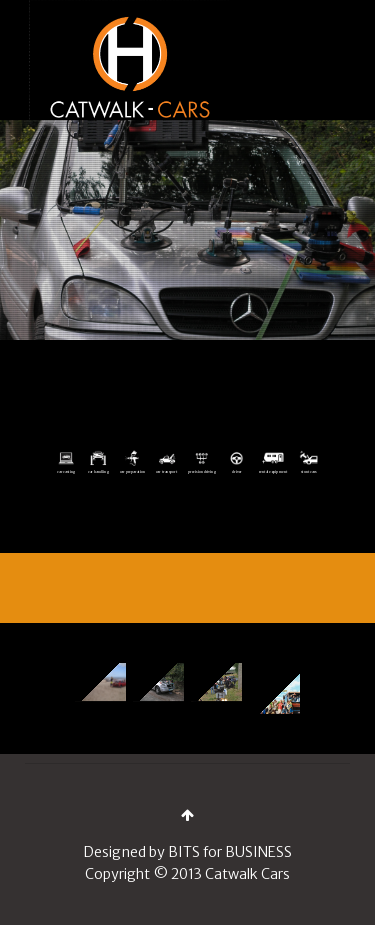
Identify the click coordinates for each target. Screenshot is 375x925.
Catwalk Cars (247, 874)
